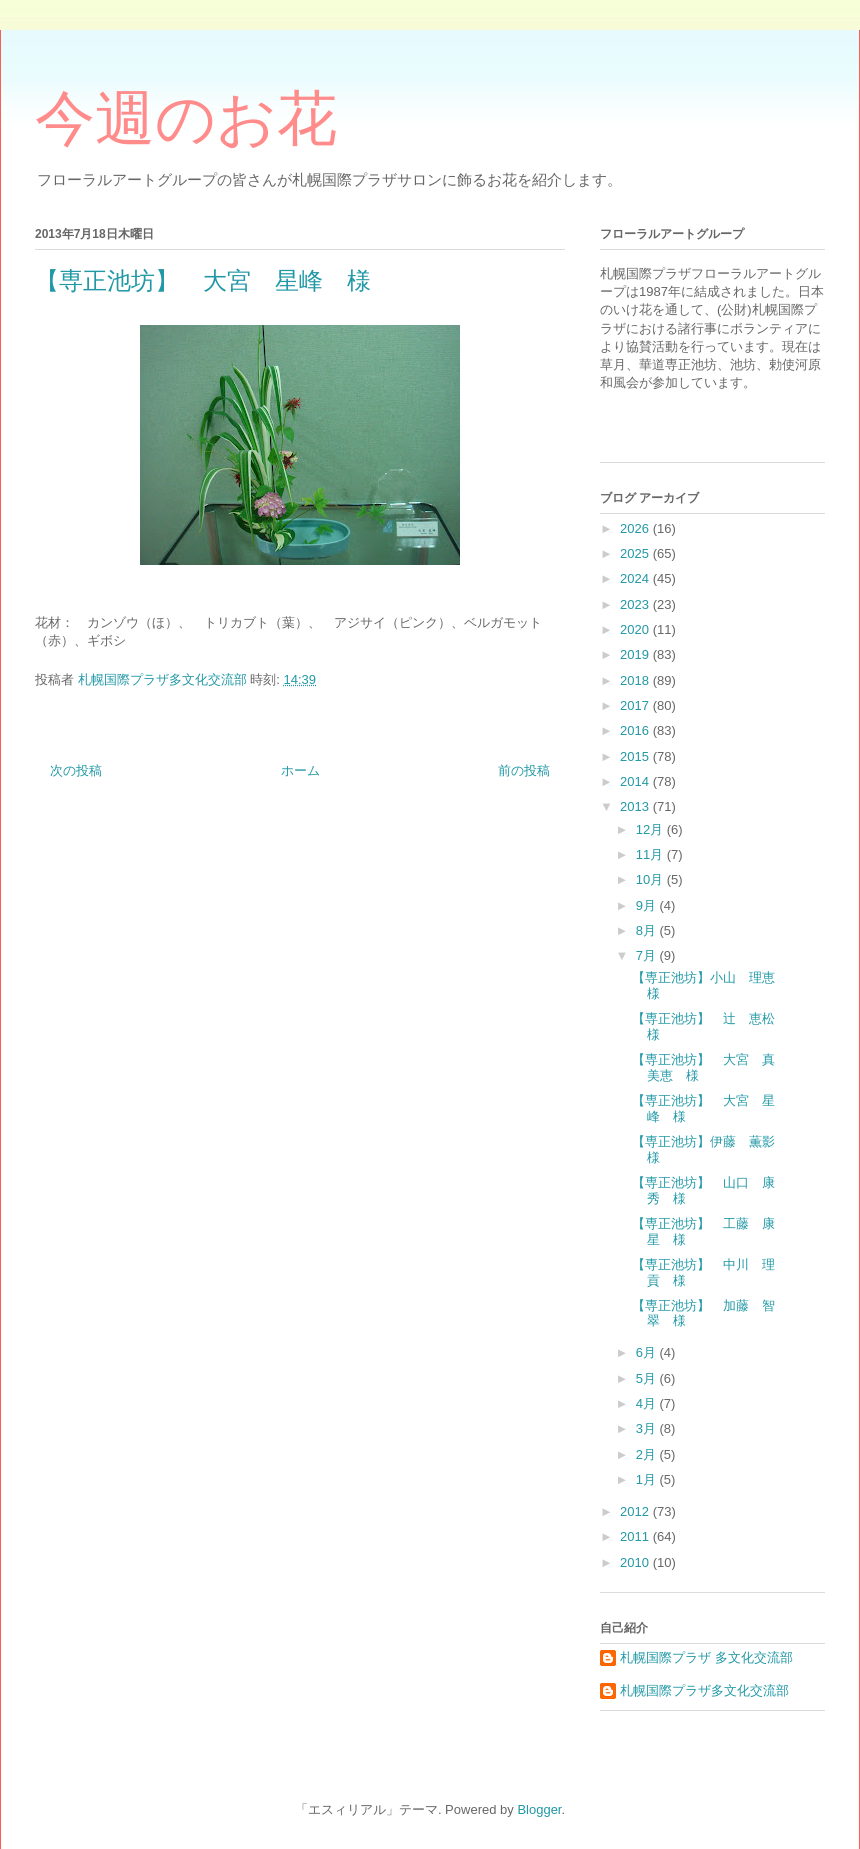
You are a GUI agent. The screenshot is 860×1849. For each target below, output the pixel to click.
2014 (636, 781)
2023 (636, 604)
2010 (636, 1562)
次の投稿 (76, 770)
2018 (636, 680)
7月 (648, 955)
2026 (636, 528)
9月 (648, 905)
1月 (648, 1479)
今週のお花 (186, 119)
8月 (648, 930)
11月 (651, 854)
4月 (648, 1403)
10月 (651, 879)
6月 (648, 1352)
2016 (636, 730)
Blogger (539, 1809)
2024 (636, 578)
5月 (648, 1378)
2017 (636, 705)
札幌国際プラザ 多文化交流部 (706, 1657)
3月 (648, 1428)
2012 (636, 1511)
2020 (636, 629)
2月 (648, 1454)
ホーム (300, 770)
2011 (636, 1536)
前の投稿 (524, 770)
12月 (651, 829)
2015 (636, 756)
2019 (636, 654)
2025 (636, 553)
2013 (636, 806)
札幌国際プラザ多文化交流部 (704, 1690)
